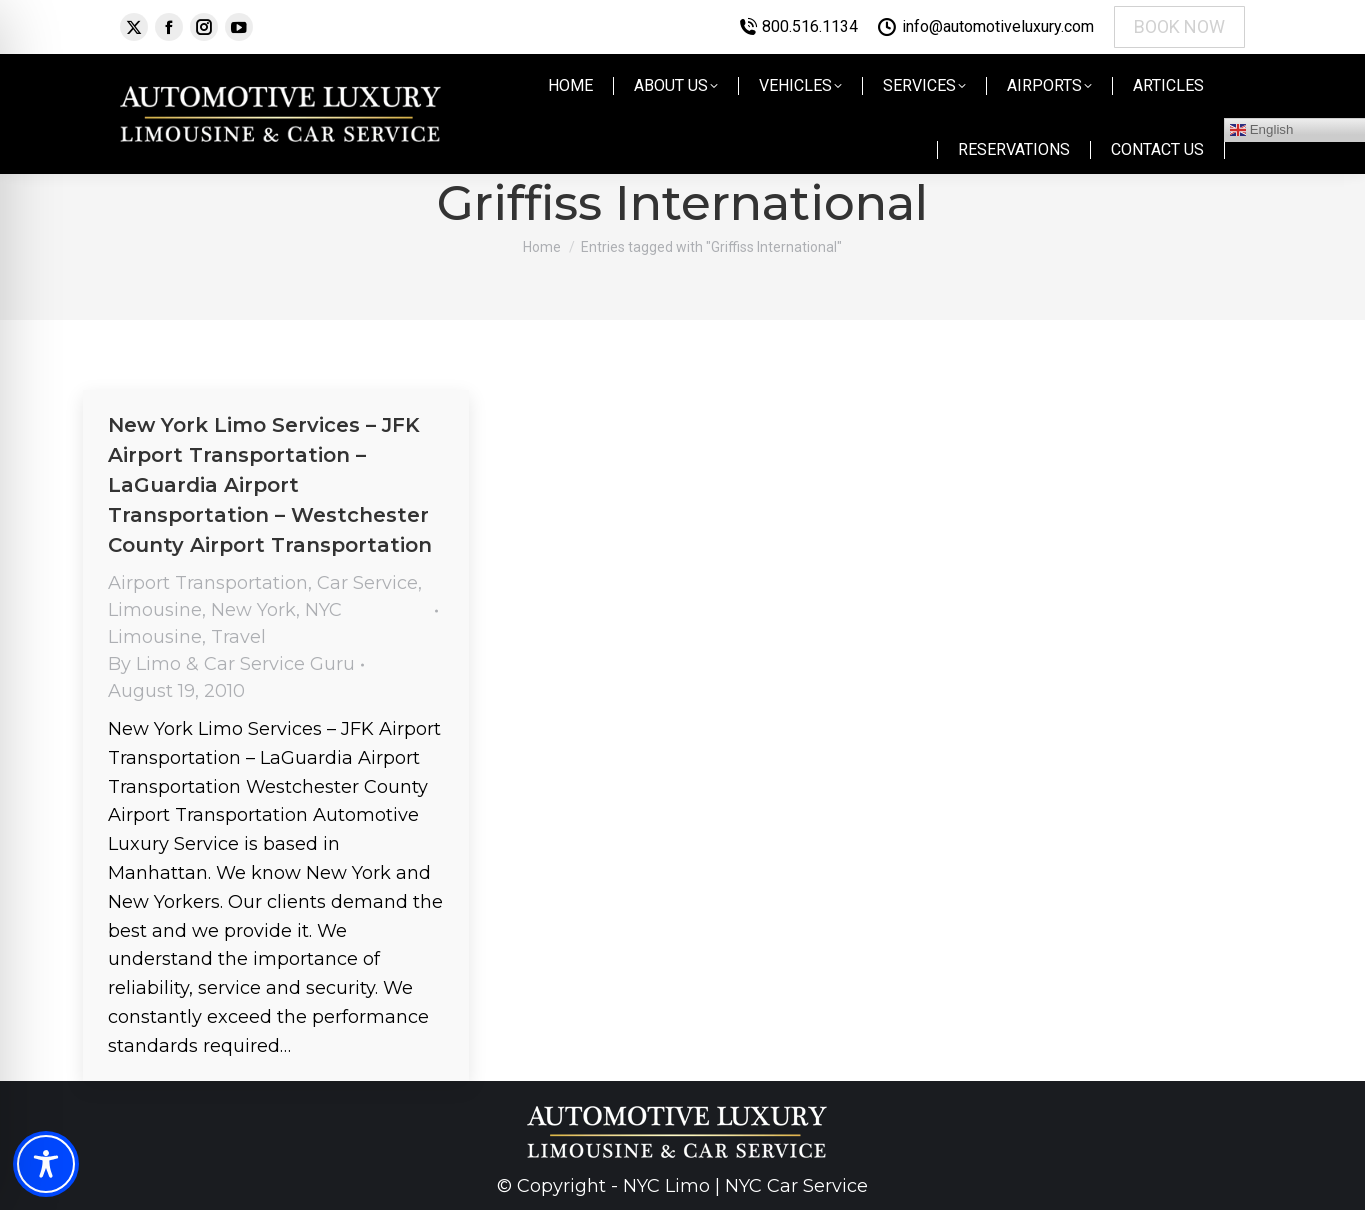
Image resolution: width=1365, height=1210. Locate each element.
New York (253, 610)
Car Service (367, 583)
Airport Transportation (208, 583)
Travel (238, 637)
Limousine (155, 610)
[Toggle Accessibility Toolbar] (46, 1164)
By (231, 664)
